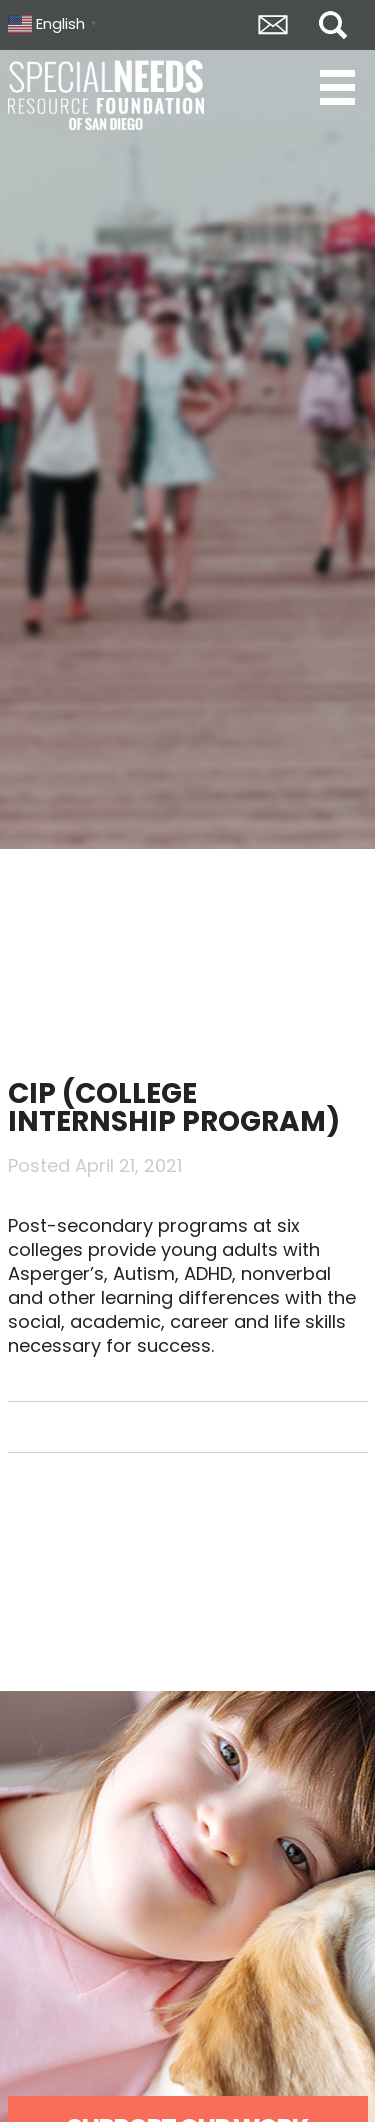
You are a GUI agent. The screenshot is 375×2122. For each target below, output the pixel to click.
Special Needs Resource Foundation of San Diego (108, 95)
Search (333, 25)
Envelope (273, 25)
